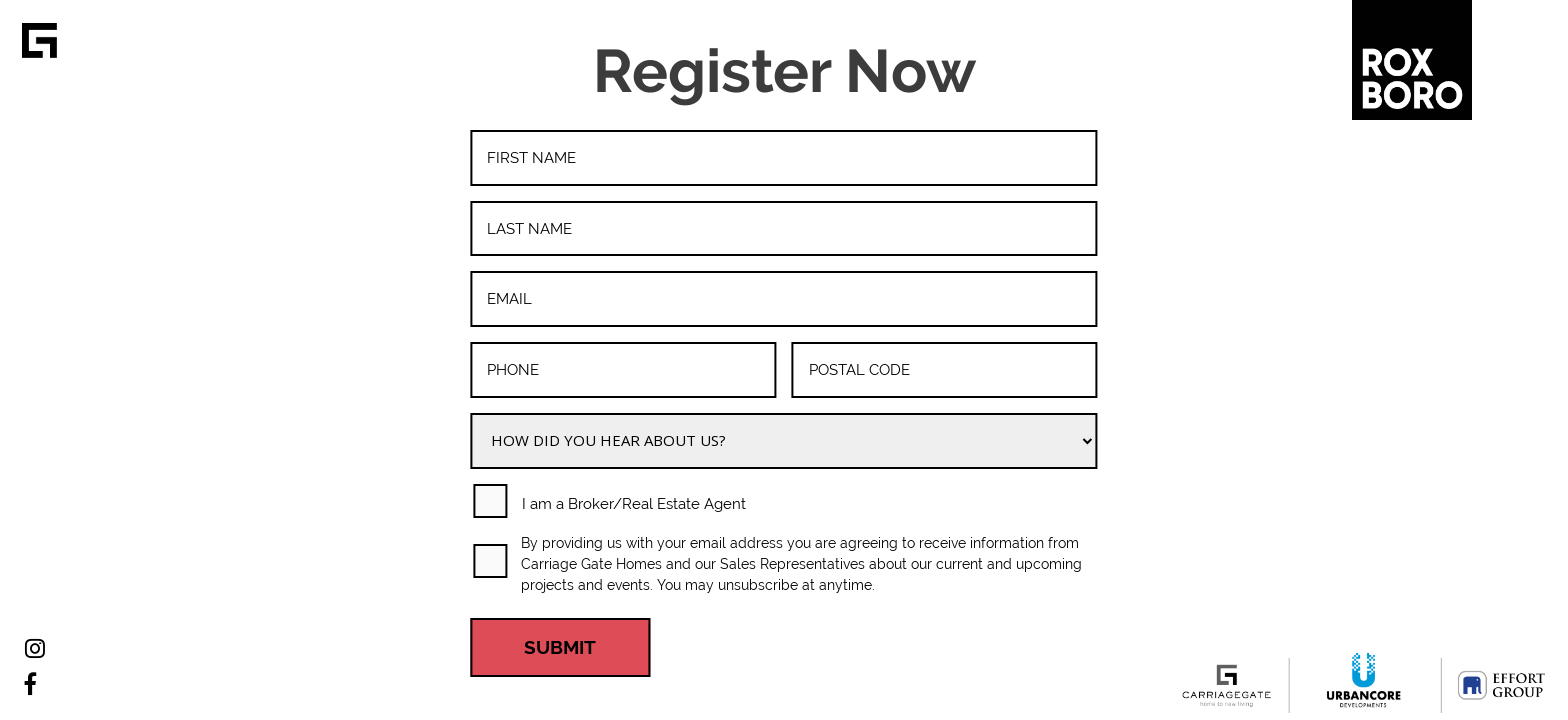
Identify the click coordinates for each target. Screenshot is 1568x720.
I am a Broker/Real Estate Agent (634, 504)
